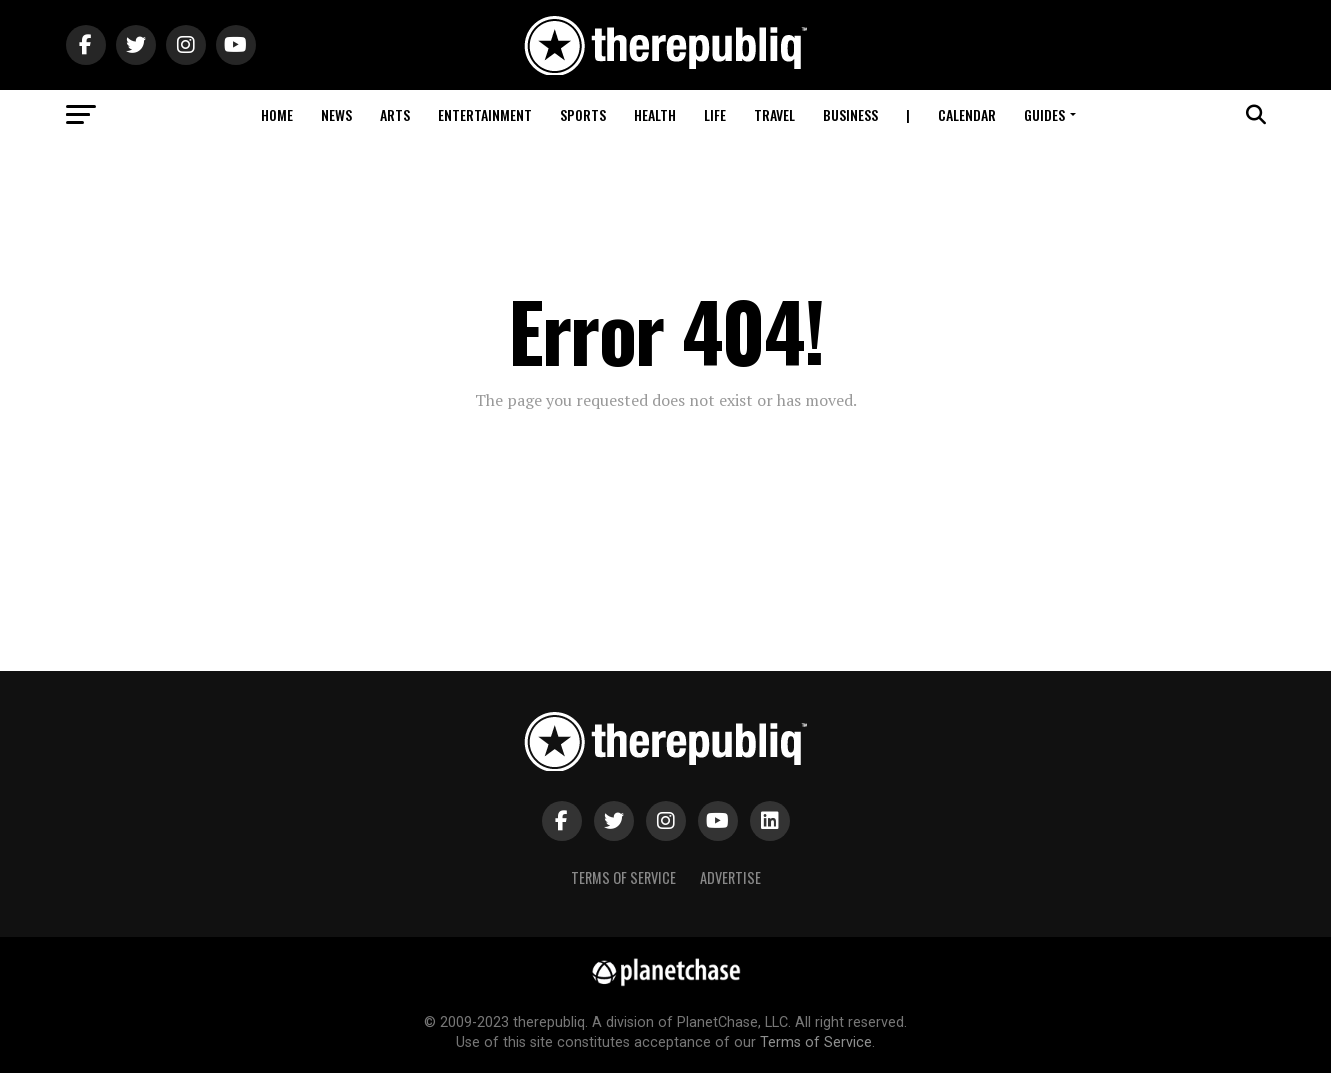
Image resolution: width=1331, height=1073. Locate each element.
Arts (395, 114)
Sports (583, 114)
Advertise (730, 877)
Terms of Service (623, 877)
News (336, 114)
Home (277, 114)
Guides (1044, 114)
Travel (774, 114)
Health (655, 114)
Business (850, 114)
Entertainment (485, 114)
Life (715, 114)
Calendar (967, 114)
